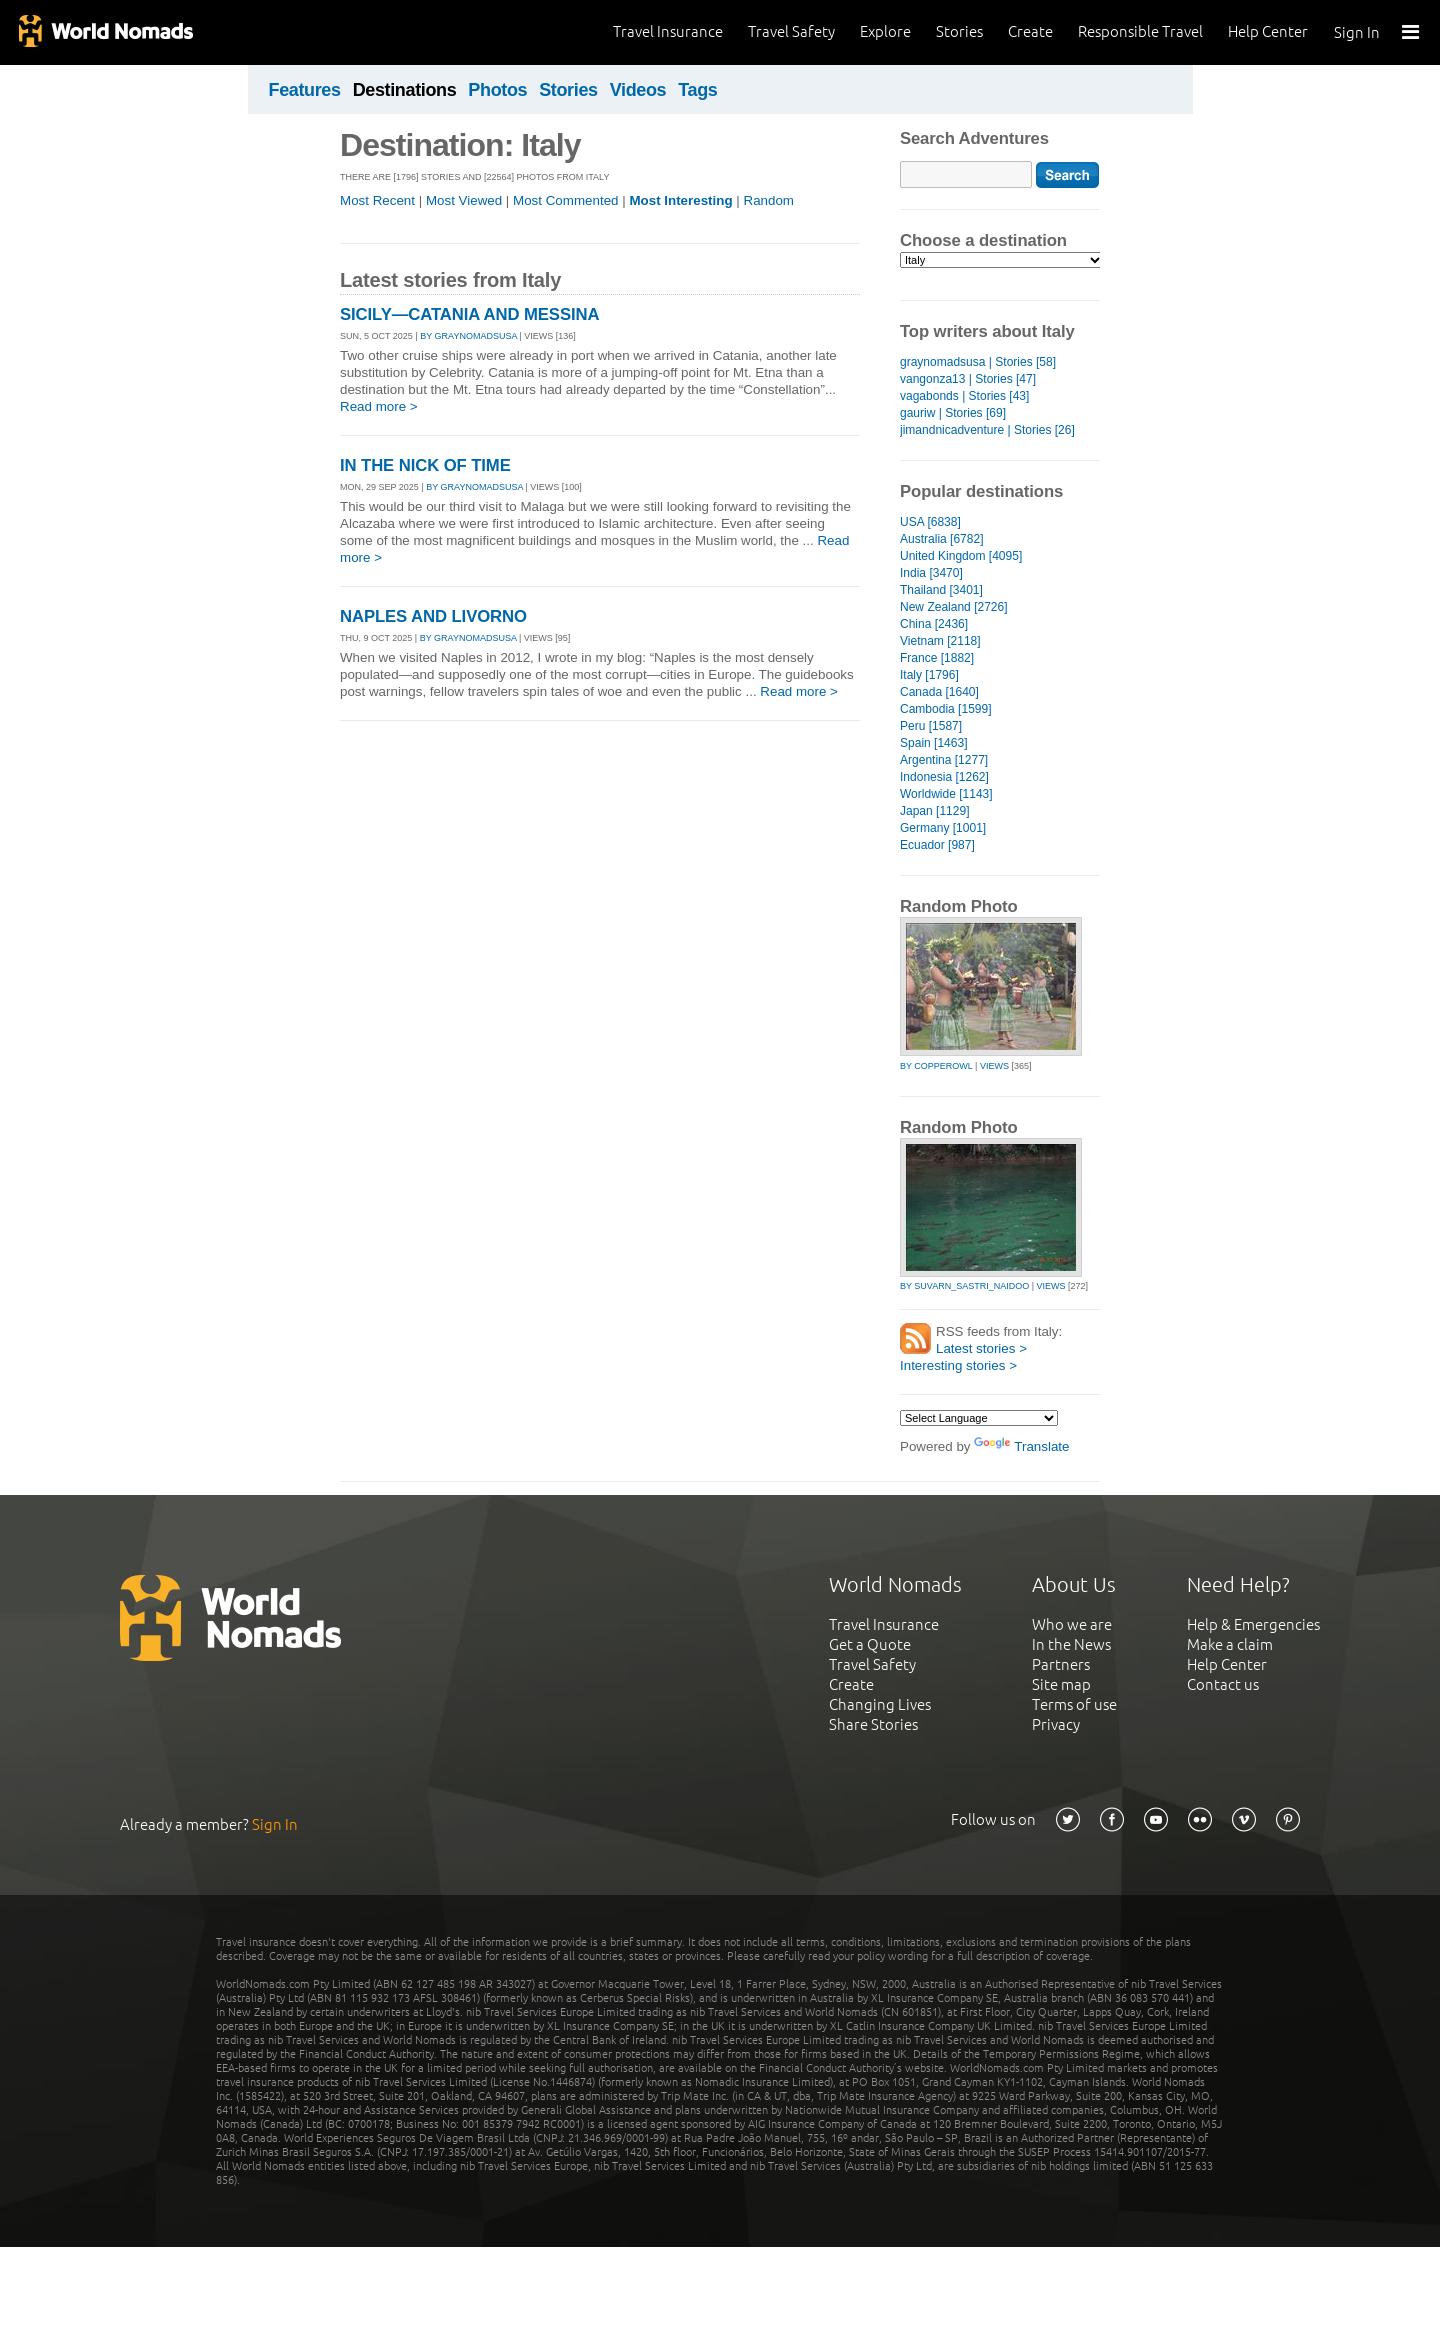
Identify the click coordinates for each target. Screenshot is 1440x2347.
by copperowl (936, 1066)
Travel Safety (791, 31)
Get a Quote (870, 1644)
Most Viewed (464, 200)
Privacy (1056, 1724)
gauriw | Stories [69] (953, 413)
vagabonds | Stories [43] (964, 396)
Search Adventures (974, 138)
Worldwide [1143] (946, 794)
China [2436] (934, 624)
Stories (959, 31)
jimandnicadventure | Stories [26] (987, 430)
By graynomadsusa (468, 336)
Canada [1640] (939, 692)
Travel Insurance (668, 31)
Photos (497, 90)
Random (768, 200)
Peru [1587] (931, 726)
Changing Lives (880, 1704)
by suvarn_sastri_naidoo (964, 1286)
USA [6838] (930, 522)
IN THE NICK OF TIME (425, 465)
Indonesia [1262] (944, 777)
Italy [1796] (929, 675)
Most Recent (377, 200)
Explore (885, 31)
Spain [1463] (933, 743)
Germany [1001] (943, 828)
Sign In (1357, 32)
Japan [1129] (934, 811)
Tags (697, 90)
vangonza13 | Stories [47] (968, 379)
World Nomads (105, 32)
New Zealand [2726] (954, 607)
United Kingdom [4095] (961, 556)
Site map (1061, 1684)
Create (1030, 31)
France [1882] (937, 658)
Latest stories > (981, 1348)
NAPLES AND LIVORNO (433, 616)
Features (305, 90)
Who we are (1072, 1624)
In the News (1071, 1644)
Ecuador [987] (937, 845)
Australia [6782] (942, 539)
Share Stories (873, 1724)
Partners (1061, 1664)
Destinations (405, 90)
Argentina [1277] (944, 760)
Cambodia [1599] (946, 709)
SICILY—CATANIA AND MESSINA (469, 314)
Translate (1021, 1446)
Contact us (1223, 1684)
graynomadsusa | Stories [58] (978, 362)
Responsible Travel (1140, 31)
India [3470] (931, 573)
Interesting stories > (958, 1365)
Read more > (379, 406)
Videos (638, 90)
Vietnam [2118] (940, 641)
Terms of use (1074, 1704)
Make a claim (1230, 1644)
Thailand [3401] (941, 590)
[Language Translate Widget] (979, 1418)
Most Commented (565, 200)
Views (994, 1066)
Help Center (1268, 31)
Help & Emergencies (1253, 1624)
